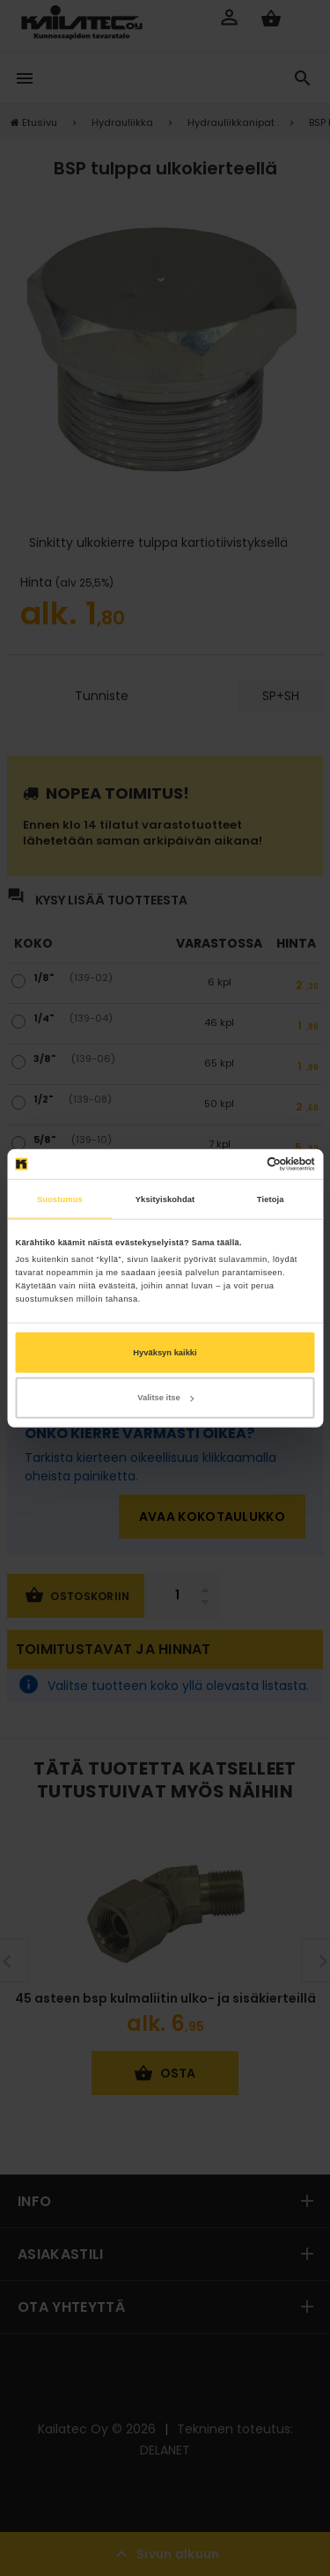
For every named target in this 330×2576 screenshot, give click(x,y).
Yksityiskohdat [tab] (165, 1198)
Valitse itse (165, 1397)
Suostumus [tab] (60, 1198)
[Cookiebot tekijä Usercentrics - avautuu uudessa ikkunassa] (239, 1164)
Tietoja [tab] (270, 1198)
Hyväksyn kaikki (164, 1352)
